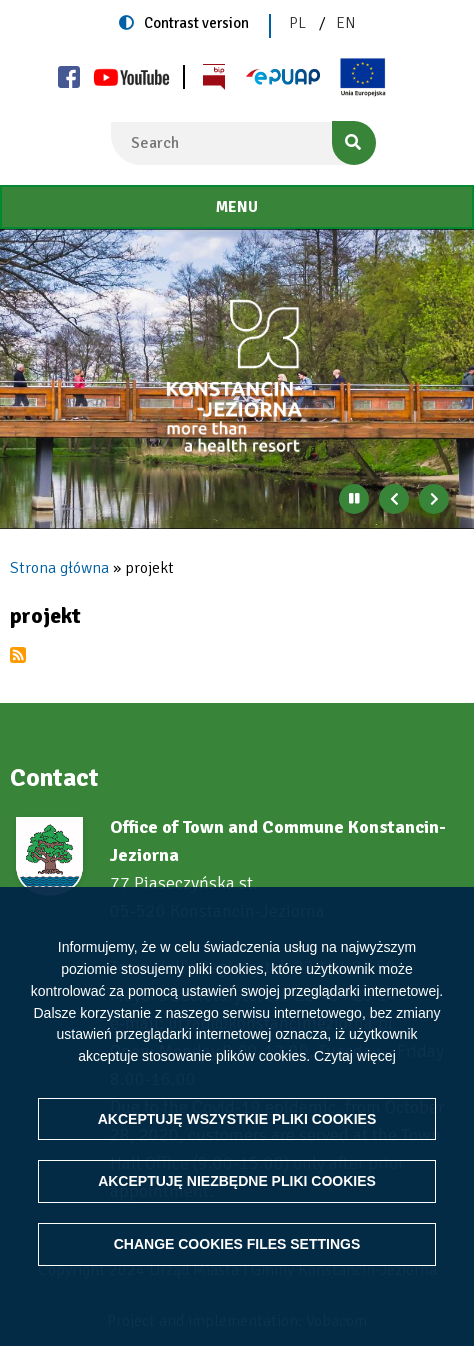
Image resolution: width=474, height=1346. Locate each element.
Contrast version (196, 23)
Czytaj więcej (355, 1056)
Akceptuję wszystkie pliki (237, 1119)
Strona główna (59, 568)
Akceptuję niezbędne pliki (237, 1181)
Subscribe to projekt (18, 655)
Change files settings (237, 1244)
